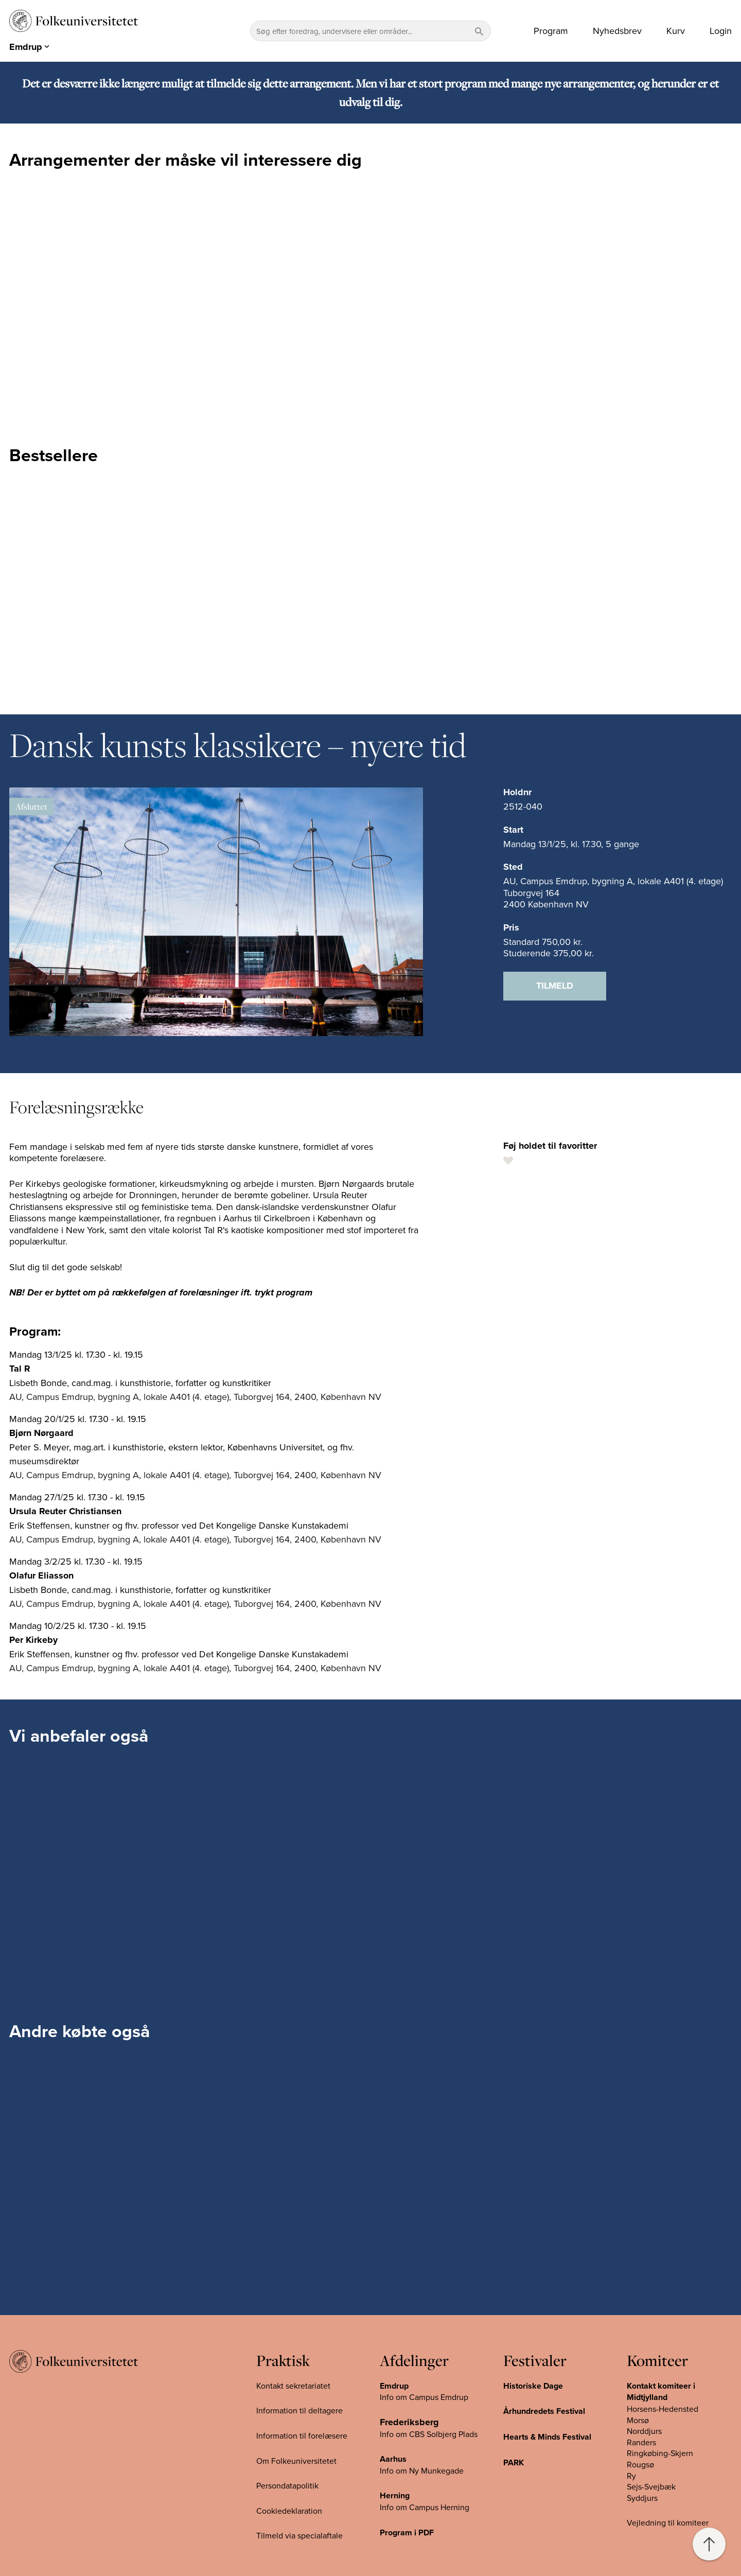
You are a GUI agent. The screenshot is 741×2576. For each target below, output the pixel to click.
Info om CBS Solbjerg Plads (429, 2434)
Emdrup (394, 2386)
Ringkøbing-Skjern (660, 2453)
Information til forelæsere (301, 2435)
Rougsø (640, 2464)
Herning (395, 2495)
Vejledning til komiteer (668, 2522)
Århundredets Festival (544, 2411)
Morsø (638, 2420)
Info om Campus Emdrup (424, 2397)
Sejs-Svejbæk (651, 2486)
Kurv (675, 31)
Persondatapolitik (287, 2485)
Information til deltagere (299, 2410)
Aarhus (393, 2459)
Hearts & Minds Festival (547, 2437)
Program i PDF (407, 2532)
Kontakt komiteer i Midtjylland (661, 2392)
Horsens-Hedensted (662, 2408)
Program (551, 31)
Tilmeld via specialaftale (299, 2535)
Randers (641, 2442)
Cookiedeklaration (289, 2510)
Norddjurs (644, 2431)
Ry (631, 2475)
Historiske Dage (533, 2386)
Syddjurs (642, 2497)
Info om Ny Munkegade (422, 2470)
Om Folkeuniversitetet (296, 2460)
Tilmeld (554, 985)
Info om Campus (410, 2507)
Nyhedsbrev (617, 31)
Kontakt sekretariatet (293, 2385)
